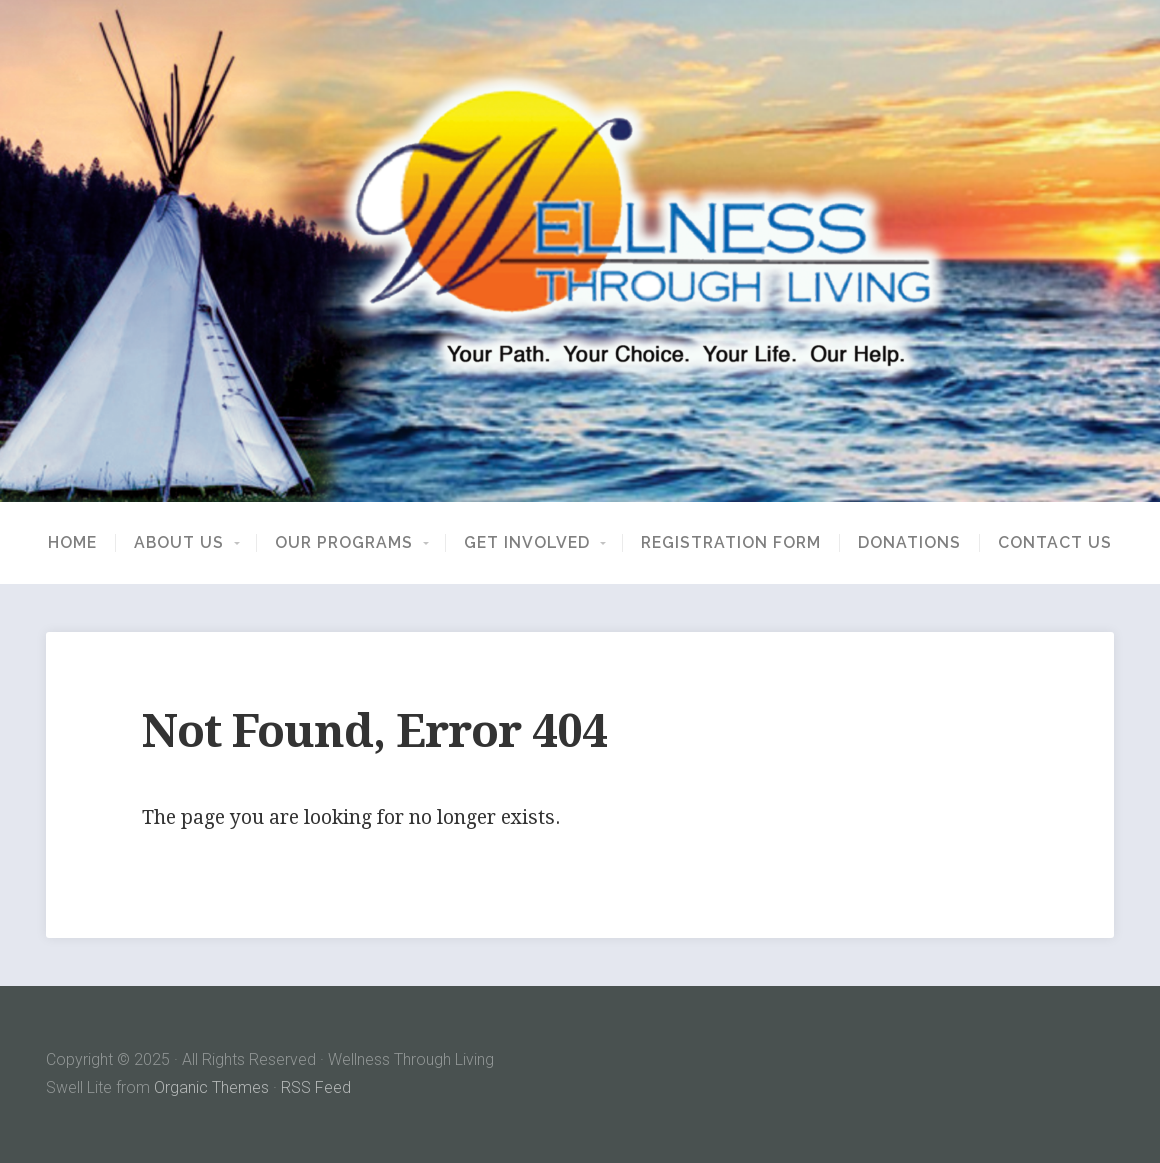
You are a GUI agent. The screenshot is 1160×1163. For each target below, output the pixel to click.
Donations (909, 543)
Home (72, 543)
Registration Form (731, 543)
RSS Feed (316, 1087)
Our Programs (344, 543)
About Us (179, 543)
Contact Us (1055, 543)
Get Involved (527, 543)
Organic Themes (211, 1087)
